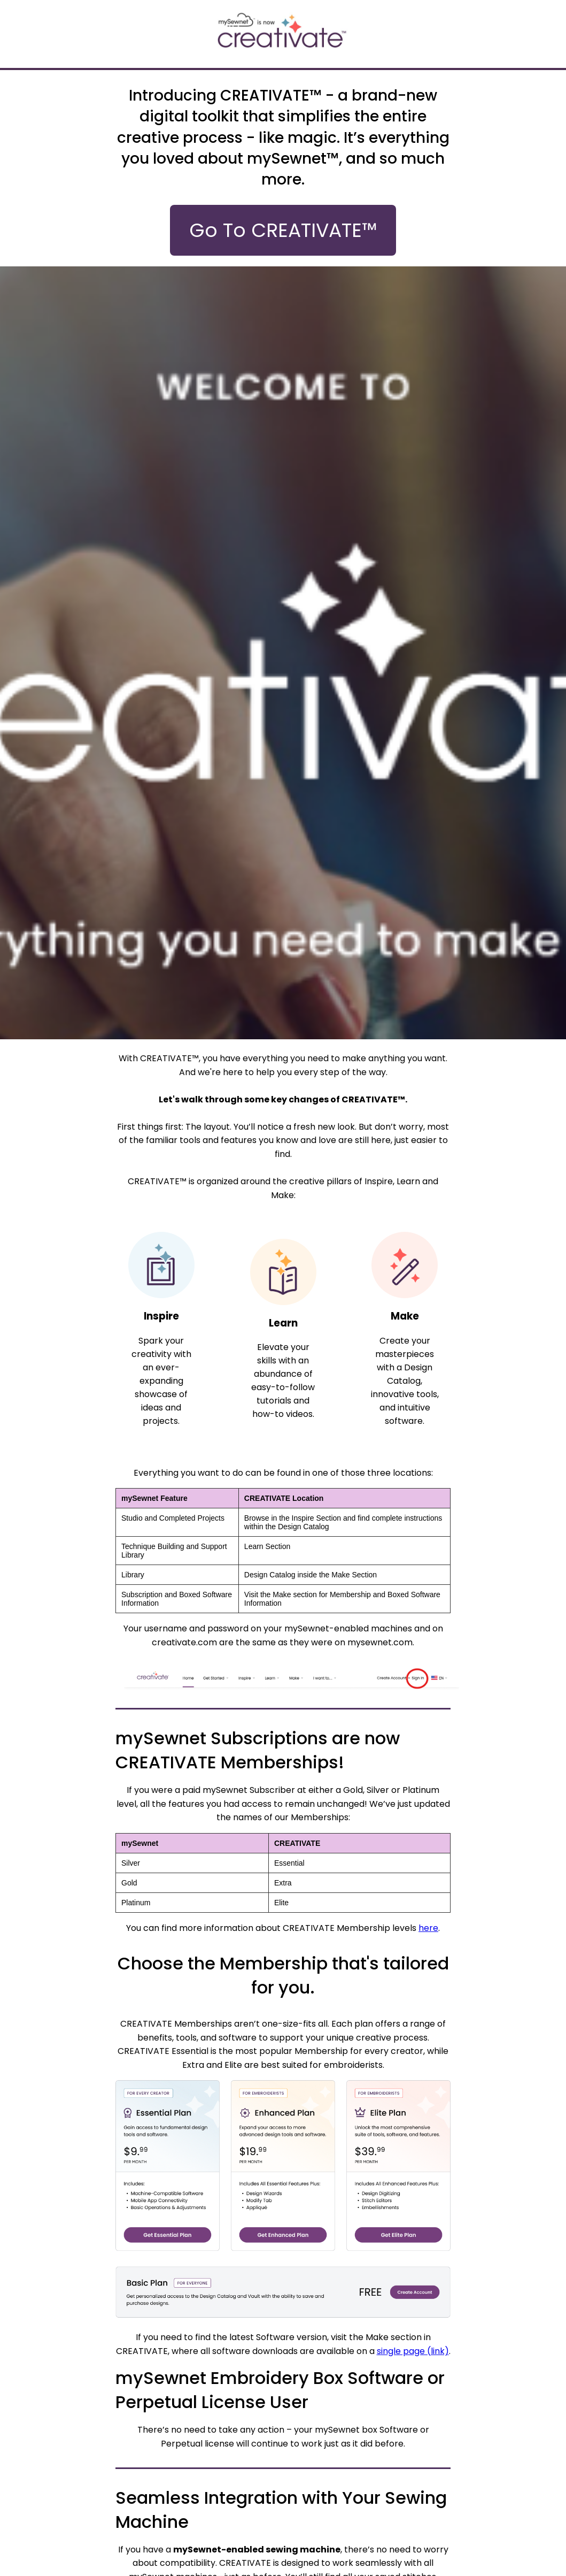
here (428, 1928)
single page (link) (413, 2351)
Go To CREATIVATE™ (283, 230)
